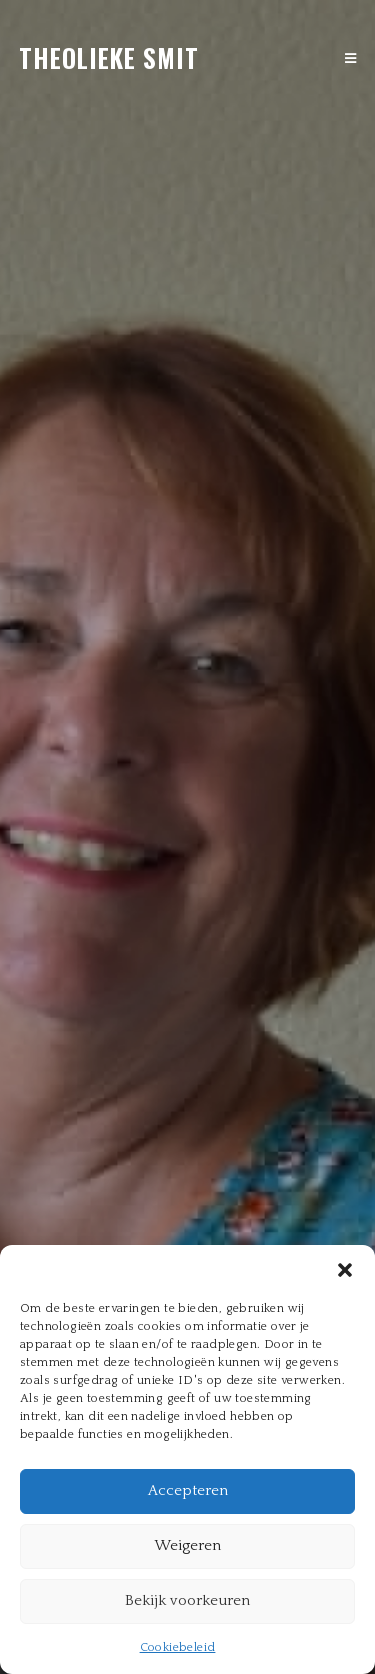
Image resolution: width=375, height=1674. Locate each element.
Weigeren (187, 1545)
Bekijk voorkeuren (187, 1600)
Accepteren (188, 1490)
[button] (345, 1270)
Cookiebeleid (178, 1647)
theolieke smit (109, 57)
